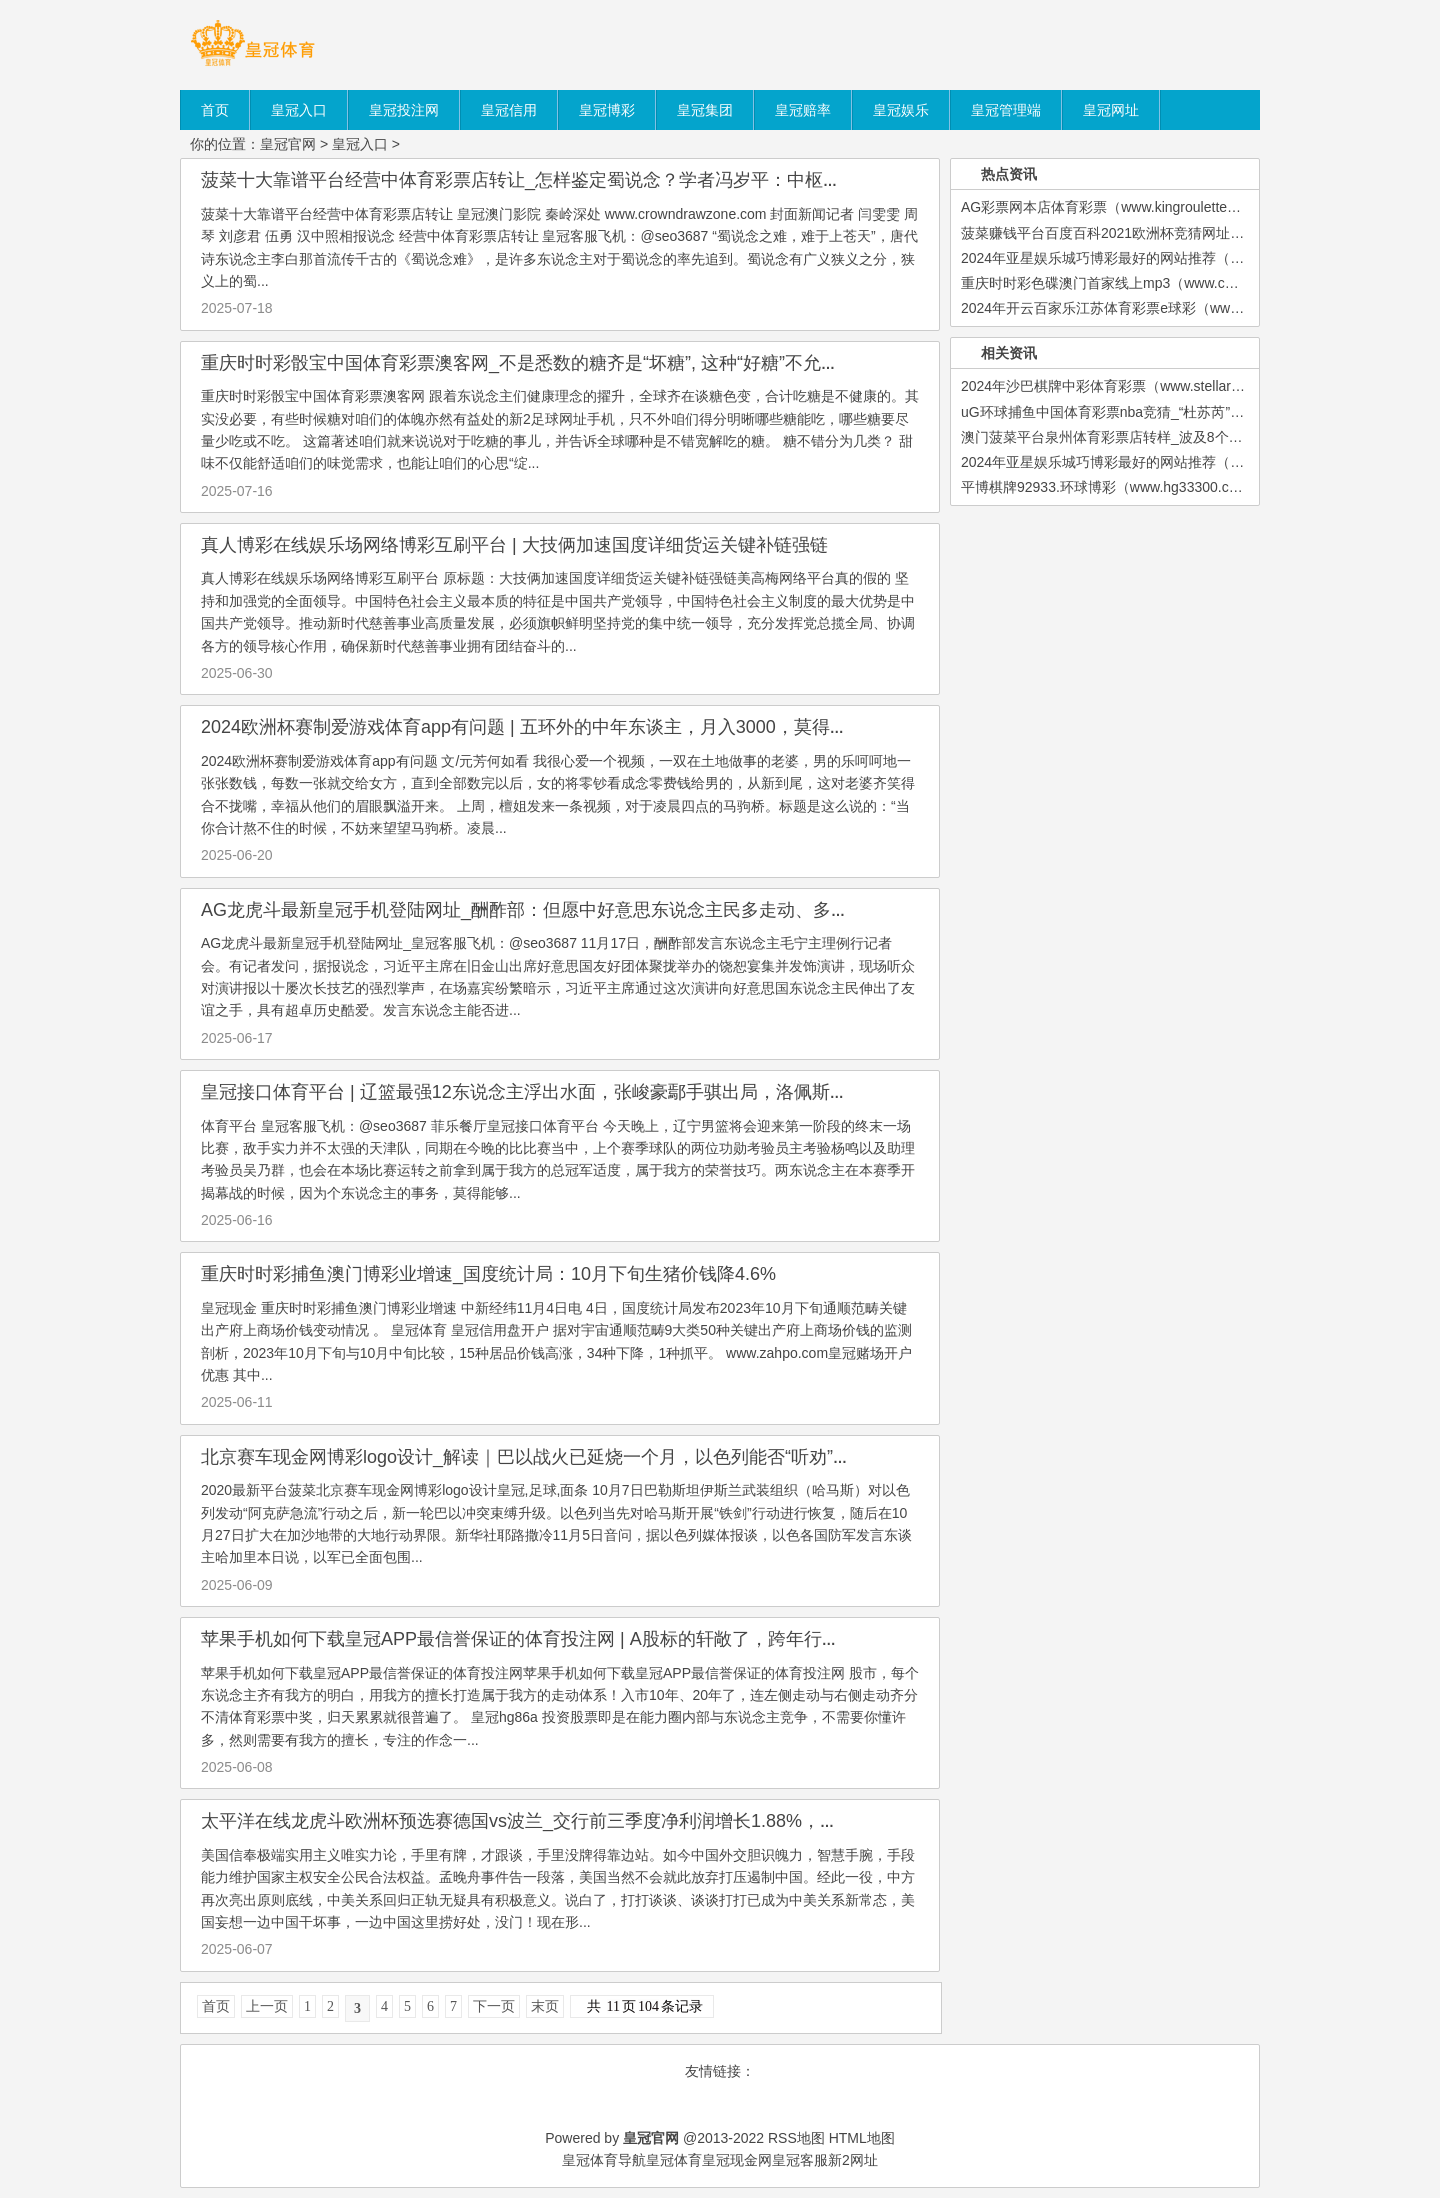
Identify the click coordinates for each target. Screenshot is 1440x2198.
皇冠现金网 (737, 2160)
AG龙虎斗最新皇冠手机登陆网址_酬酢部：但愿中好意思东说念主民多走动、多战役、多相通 (570, 910)
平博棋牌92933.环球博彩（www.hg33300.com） (1111, 487)
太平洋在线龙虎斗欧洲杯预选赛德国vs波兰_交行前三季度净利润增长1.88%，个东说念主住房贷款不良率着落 (636, 1821)
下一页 (494, 2006)
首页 (216, 2006)
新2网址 (853, 2160)
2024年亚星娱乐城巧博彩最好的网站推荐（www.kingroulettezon (1160, 258)
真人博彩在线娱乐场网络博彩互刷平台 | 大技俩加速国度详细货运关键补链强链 (514, 545)
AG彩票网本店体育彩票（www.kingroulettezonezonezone (1139, 207)
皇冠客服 (800, 2160)
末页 (545, 2006)
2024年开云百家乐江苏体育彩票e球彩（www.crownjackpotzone (1158, 308)
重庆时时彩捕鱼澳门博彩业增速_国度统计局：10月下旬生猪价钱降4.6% (488, 1274)
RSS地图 (796, 2138)
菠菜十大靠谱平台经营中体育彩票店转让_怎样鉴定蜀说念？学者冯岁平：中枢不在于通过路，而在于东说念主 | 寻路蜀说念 (690, 180)
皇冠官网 (288, 144)
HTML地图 (862, 2138)
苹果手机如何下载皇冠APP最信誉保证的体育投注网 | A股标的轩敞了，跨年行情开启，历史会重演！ (601, 1639)
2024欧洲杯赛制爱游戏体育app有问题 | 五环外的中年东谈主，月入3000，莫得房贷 (533, 727)
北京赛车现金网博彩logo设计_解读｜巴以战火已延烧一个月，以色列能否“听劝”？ (526, 1457)
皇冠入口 (360, 144)
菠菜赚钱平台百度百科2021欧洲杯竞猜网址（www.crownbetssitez (1165, 233)
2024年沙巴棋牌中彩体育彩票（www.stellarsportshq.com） (1145, 386)
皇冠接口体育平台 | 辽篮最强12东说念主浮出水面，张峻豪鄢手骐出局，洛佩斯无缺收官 (551, 1092)
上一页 (267, 2006)
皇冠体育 (674, 2160)
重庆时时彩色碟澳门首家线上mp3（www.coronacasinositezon (1153, 283)
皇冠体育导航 (604, 2160)
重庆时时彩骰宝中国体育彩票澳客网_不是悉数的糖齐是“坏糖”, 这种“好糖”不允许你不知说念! (567, 363)
